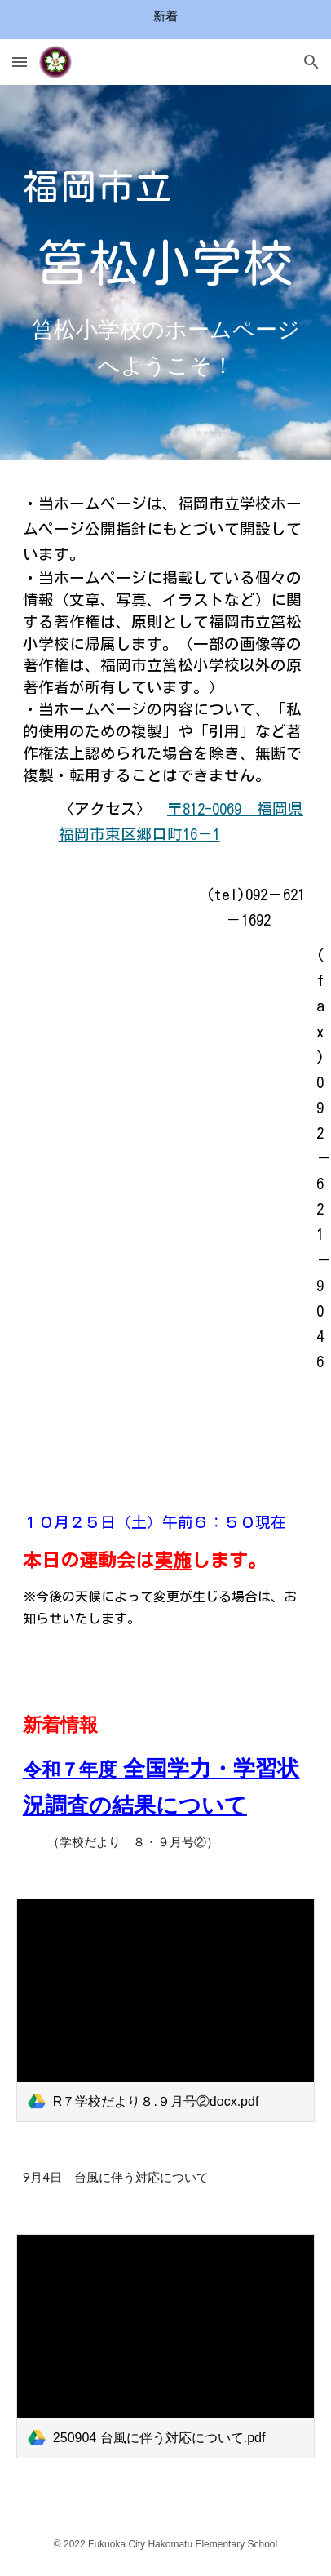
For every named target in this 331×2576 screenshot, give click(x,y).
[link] (165, 2011)
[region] (165, 19)
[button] (19, 61)
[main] (165, 225)
